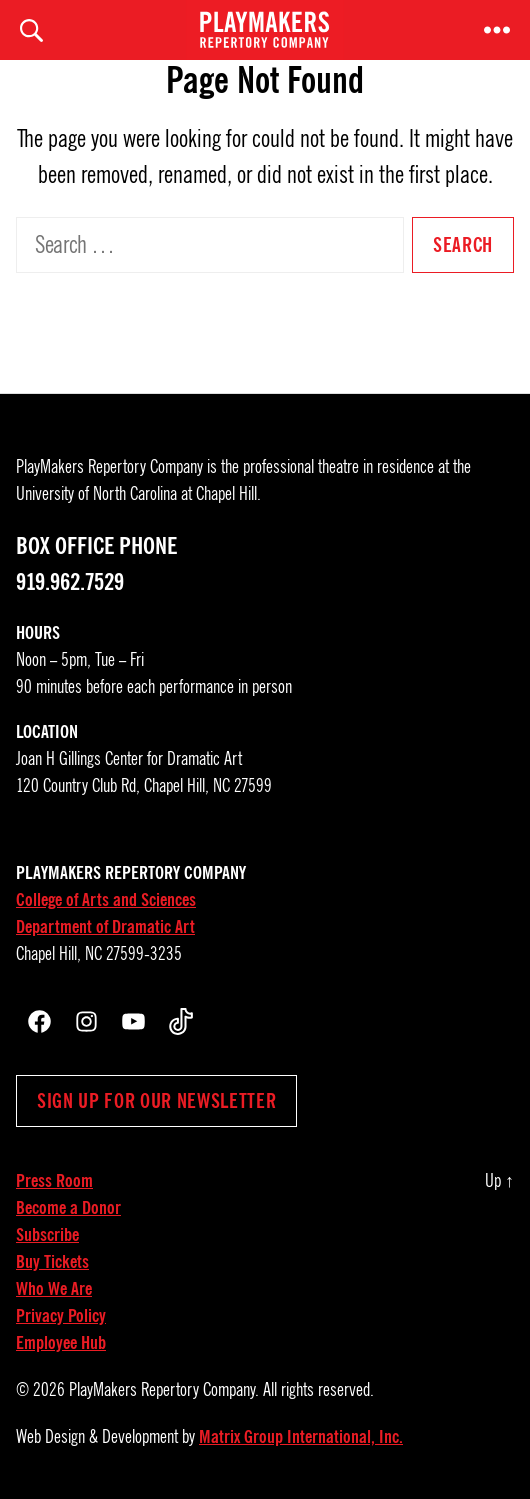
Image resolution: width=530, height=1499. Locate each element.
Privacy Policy (61, 1316)
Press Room (54, 1181)
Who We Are (54, 1289)
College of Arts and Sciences (106, 900)
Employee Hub (61, 1343)
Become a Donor (68, 1208)
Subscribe (47, 1235)
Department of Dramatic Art (105, 927)
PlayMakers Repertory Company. (164, 1390)
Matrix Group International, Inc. (301, 1437)
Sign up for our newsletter (156, 1101)
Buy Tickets (52, 1262)
